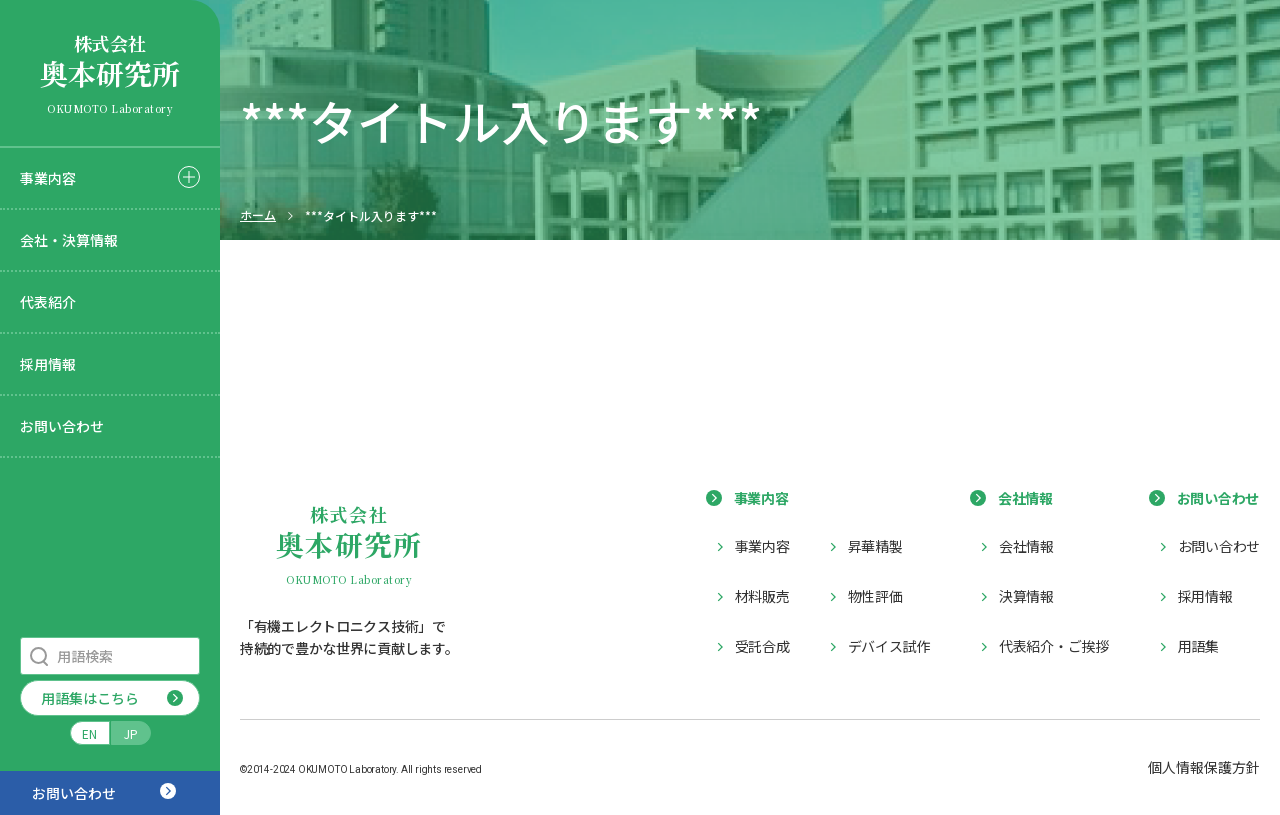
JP (131, 733)
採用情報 (48, 364)
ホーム (258, 215)
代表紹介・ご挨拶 (1054, 646)
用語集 (1198, 646)
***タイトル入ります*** (371, 216)
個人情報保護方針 (1204, 767)
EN (89, 733)
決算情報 (1026, 596)
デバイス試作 (889, 646)
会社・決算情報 (69, 240)
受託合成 (762, 646)
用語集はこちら (90, 698)
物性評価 (875, 596)
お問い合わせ (62, 426)
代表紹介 (48, 302)
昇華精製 (875, 546)
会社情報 (1026, 546)
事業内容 (48, 178)
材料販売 (762, 596)
